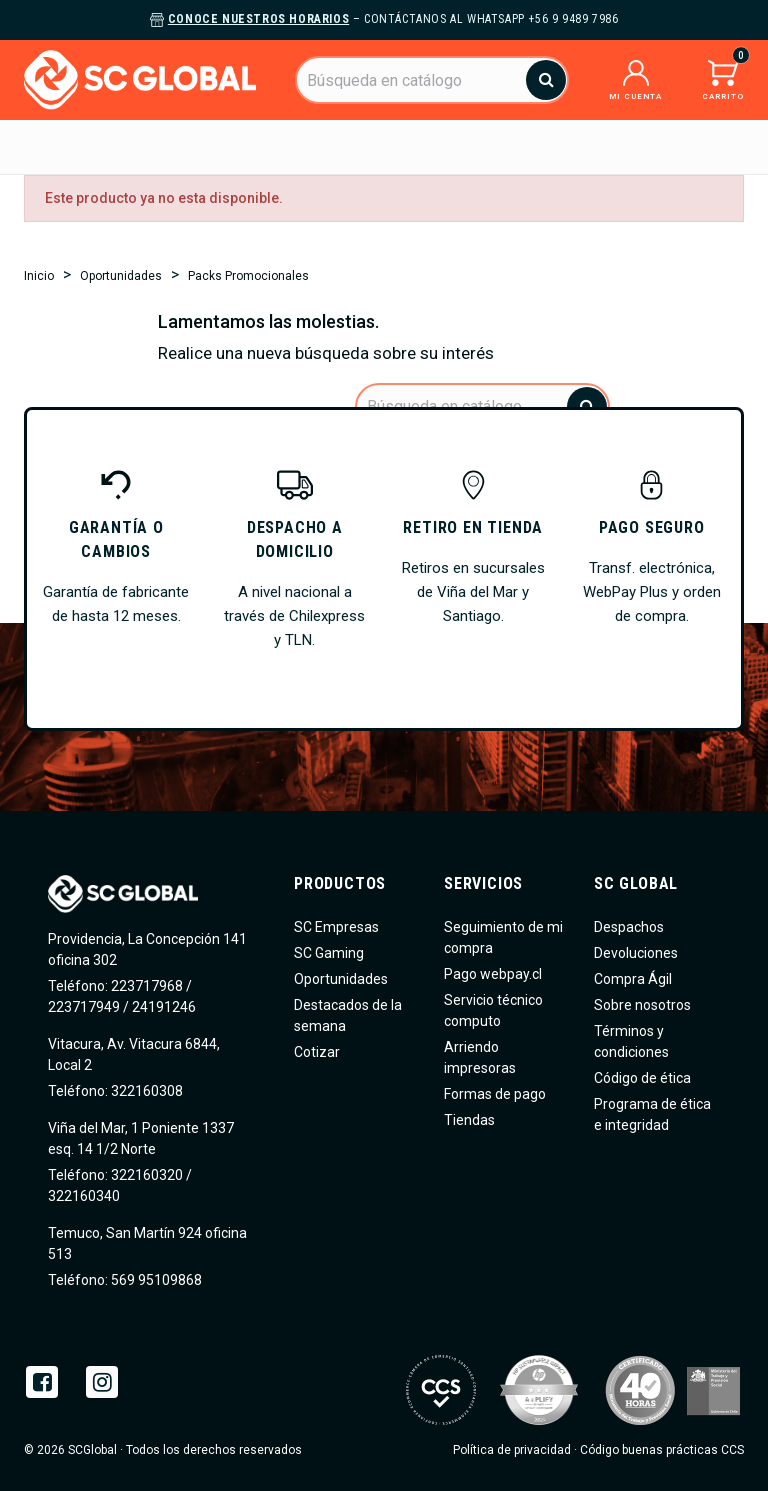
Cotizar (317, 1052)
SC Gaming (329, 953)
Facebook (42, 1382)
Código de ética (642, 1078)
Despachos (629, 927)
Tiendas (469, 1120)
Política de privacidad (512, 1450)
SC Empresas (336, 927)
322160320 (145, 1175)
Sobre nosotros (642, 1005)
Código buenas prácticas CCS (662, 1450)
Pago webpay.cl (493, 974)
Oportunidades (341, 979)
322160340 (84, 1196)
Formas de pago (495, 1094)
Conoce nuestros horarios (258, 19)
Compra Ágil (633, 979)
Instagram (102, 1382)
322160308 (145, 1091)
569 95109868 (155, 1280)
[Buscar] (432, 80)
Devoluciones (636, 953)
